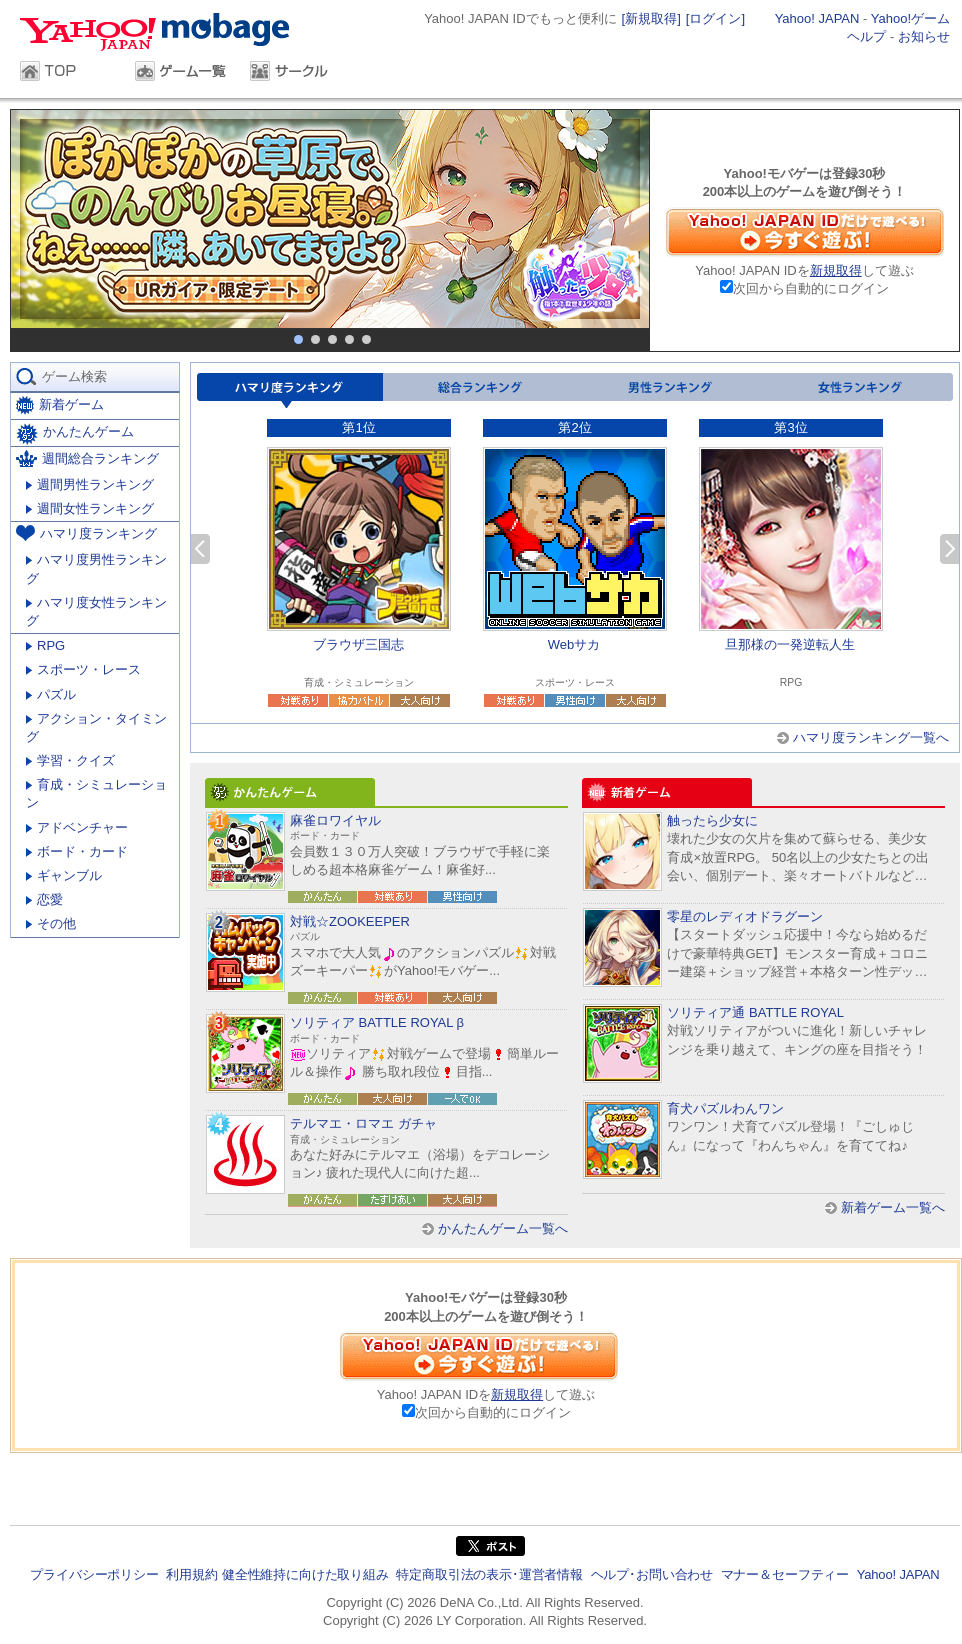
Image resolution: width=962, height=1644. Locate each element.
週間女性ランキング (90, 508)
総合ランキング (478, 390)
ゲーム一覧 (182, 73)
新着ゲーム (60, 405)
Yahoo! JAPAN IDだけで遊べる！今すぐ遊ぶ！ (805, 232)
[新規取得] (651, 18)
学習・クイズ (70, 760)
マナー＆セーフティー (785, 1574)
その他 (51, 923)
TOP (67, 73)
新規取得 (836, 270)
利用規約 (191, 1574)
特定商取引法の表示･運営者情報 (489, 1574)
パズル (51, 694)
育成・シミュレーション (96, 793)
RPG (45, 645)
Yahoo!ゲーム (910, 18)
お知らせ (924, 36)
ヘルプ (866, 36)
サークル (297, 73)
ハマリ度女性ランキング (96, 611)
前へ (200, 549)
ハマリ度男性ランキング (96, 568)
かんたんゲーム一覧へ (503, 1228)
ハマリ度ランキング (290, 390)
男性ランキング (668, 390)
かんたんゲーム (75, 434)
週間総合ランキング (87, 458)
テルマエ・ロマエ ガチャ (363, 1123)
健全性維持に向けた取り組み (305, 1574)
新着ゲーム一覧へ (893, 1207)
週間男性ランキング (90, 484)
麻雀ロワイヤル (335, 820)
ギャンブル (64, 875)
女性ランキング (858, 390)
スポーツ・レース (83, 669)
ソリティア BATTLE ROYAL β (377, 1022)
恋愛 (44, 899)
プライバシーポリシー (94, 1574)
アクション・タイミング (96, 727)
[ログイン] (715, 18)
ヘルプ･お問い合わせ (652, 1574)
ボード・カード (77, 851)
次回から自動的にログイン (811, 288)
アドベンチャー (77, 827)
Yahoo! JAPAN (817, 18)
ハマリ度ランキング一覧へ (871, 737)
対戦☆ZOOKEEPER (350, 921)
